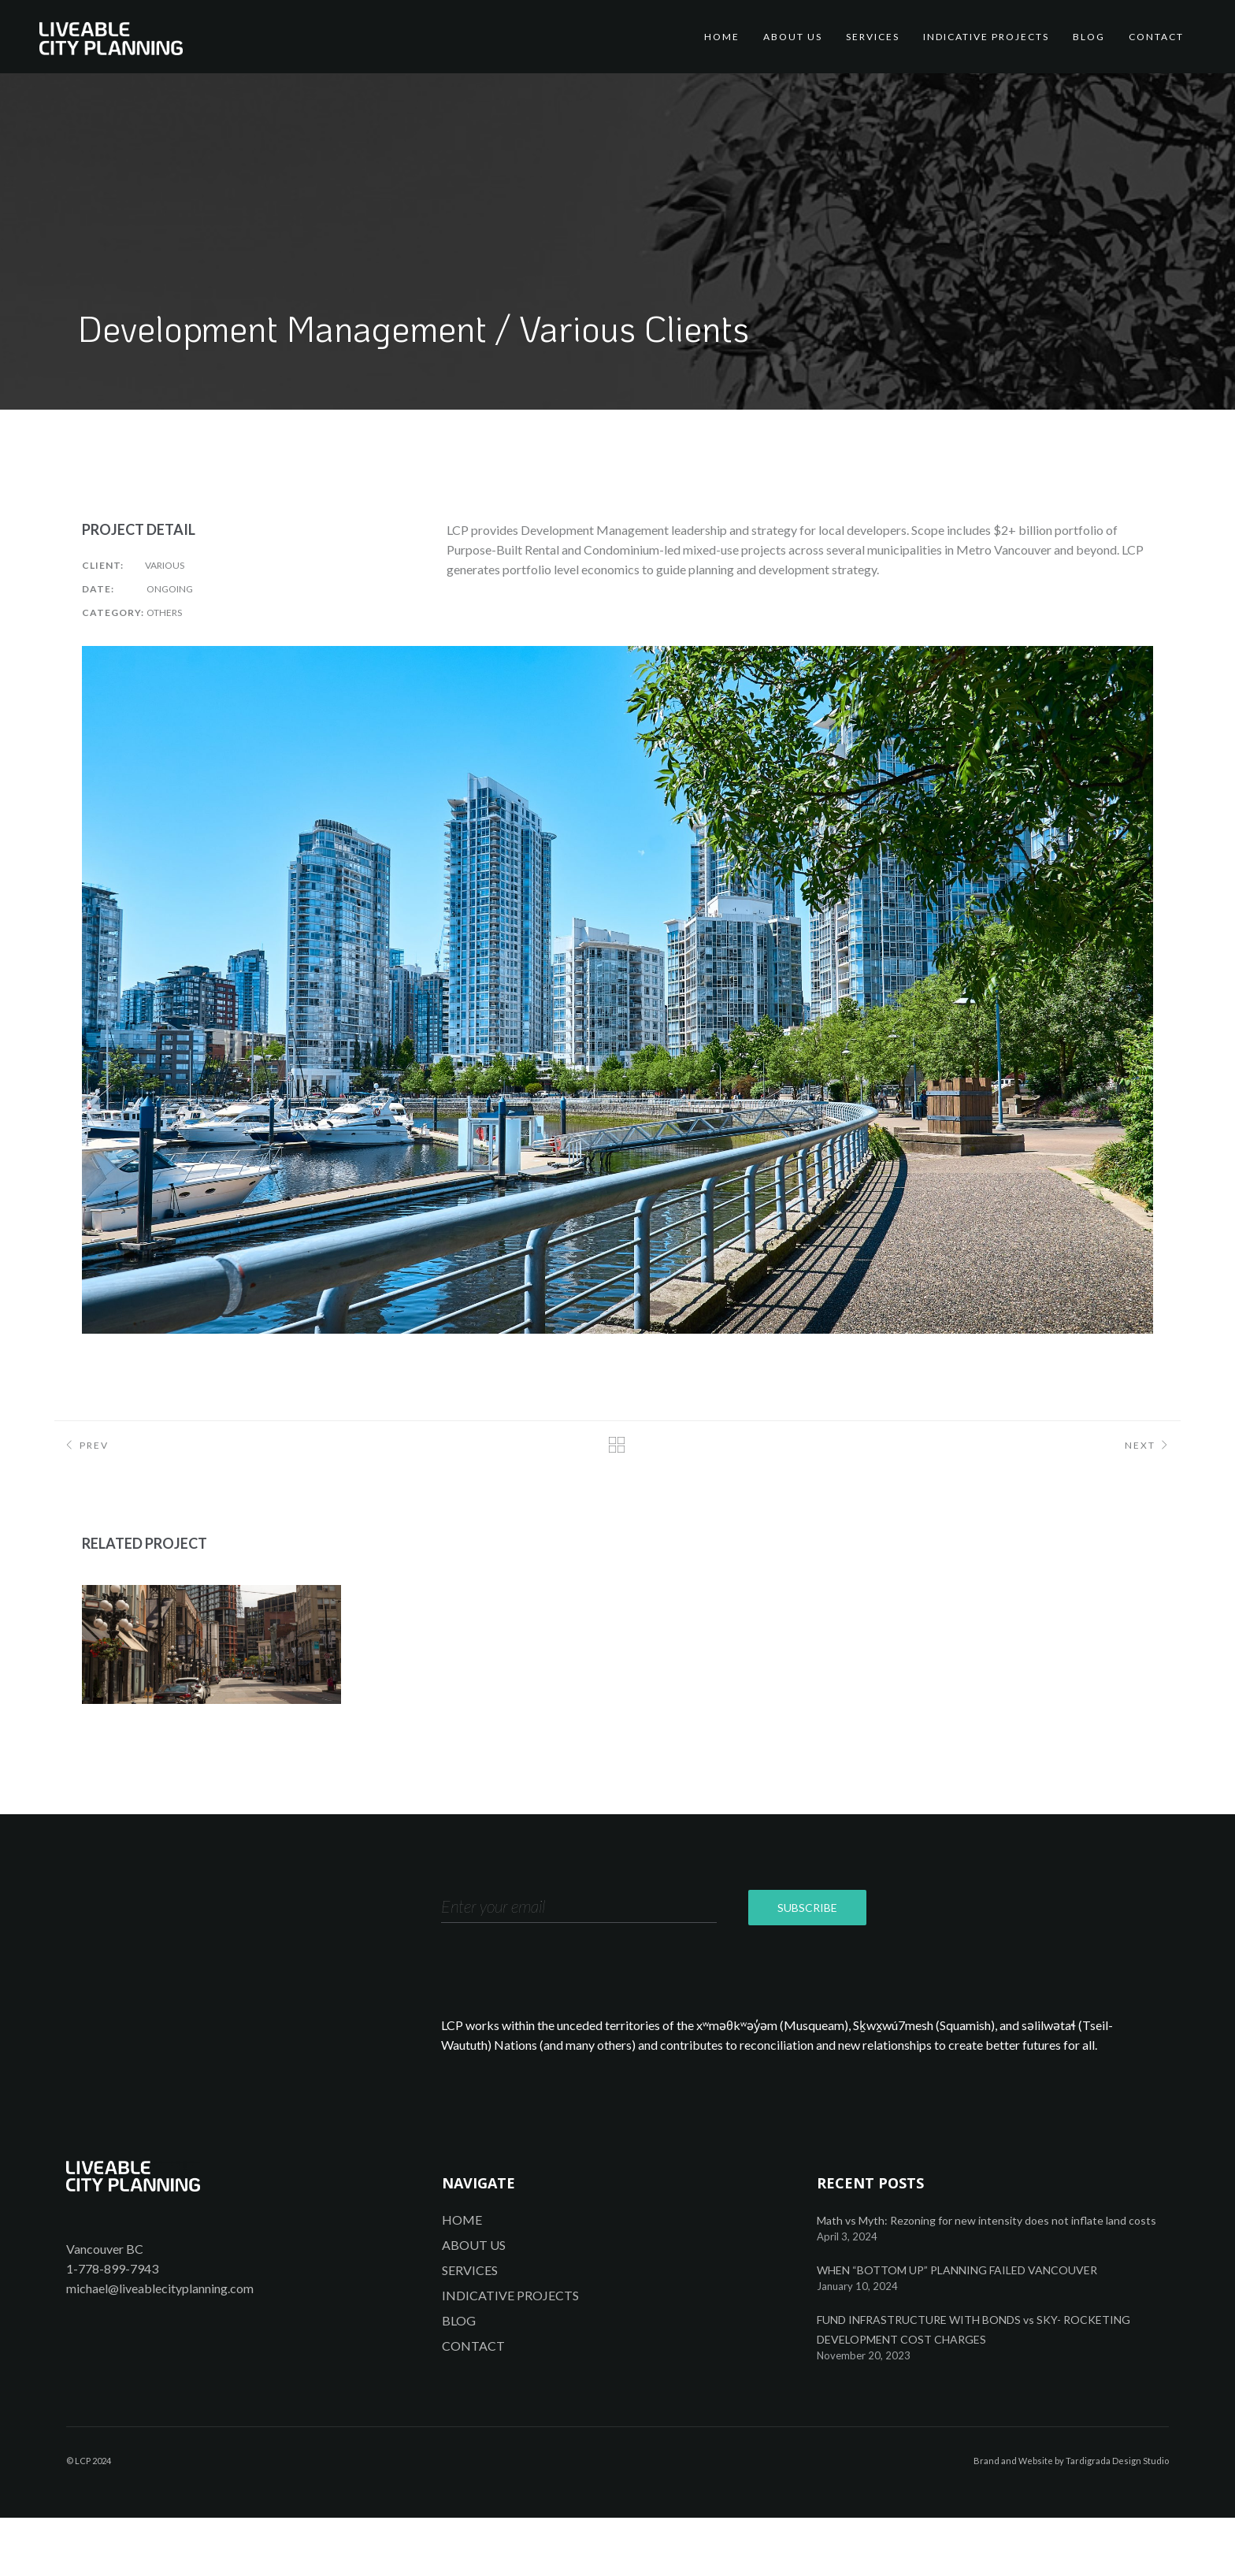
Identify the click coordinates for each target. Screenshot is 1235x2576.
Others (164, 612)
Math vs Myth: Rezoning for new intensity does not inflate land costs (986, 2278)
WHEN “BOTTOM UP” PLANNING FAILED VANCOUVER (957, 2328)
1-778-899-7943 (112, 2326)
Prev (85, 1447)
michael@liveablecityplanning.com (160, 2346)
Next (1149, 1447)
